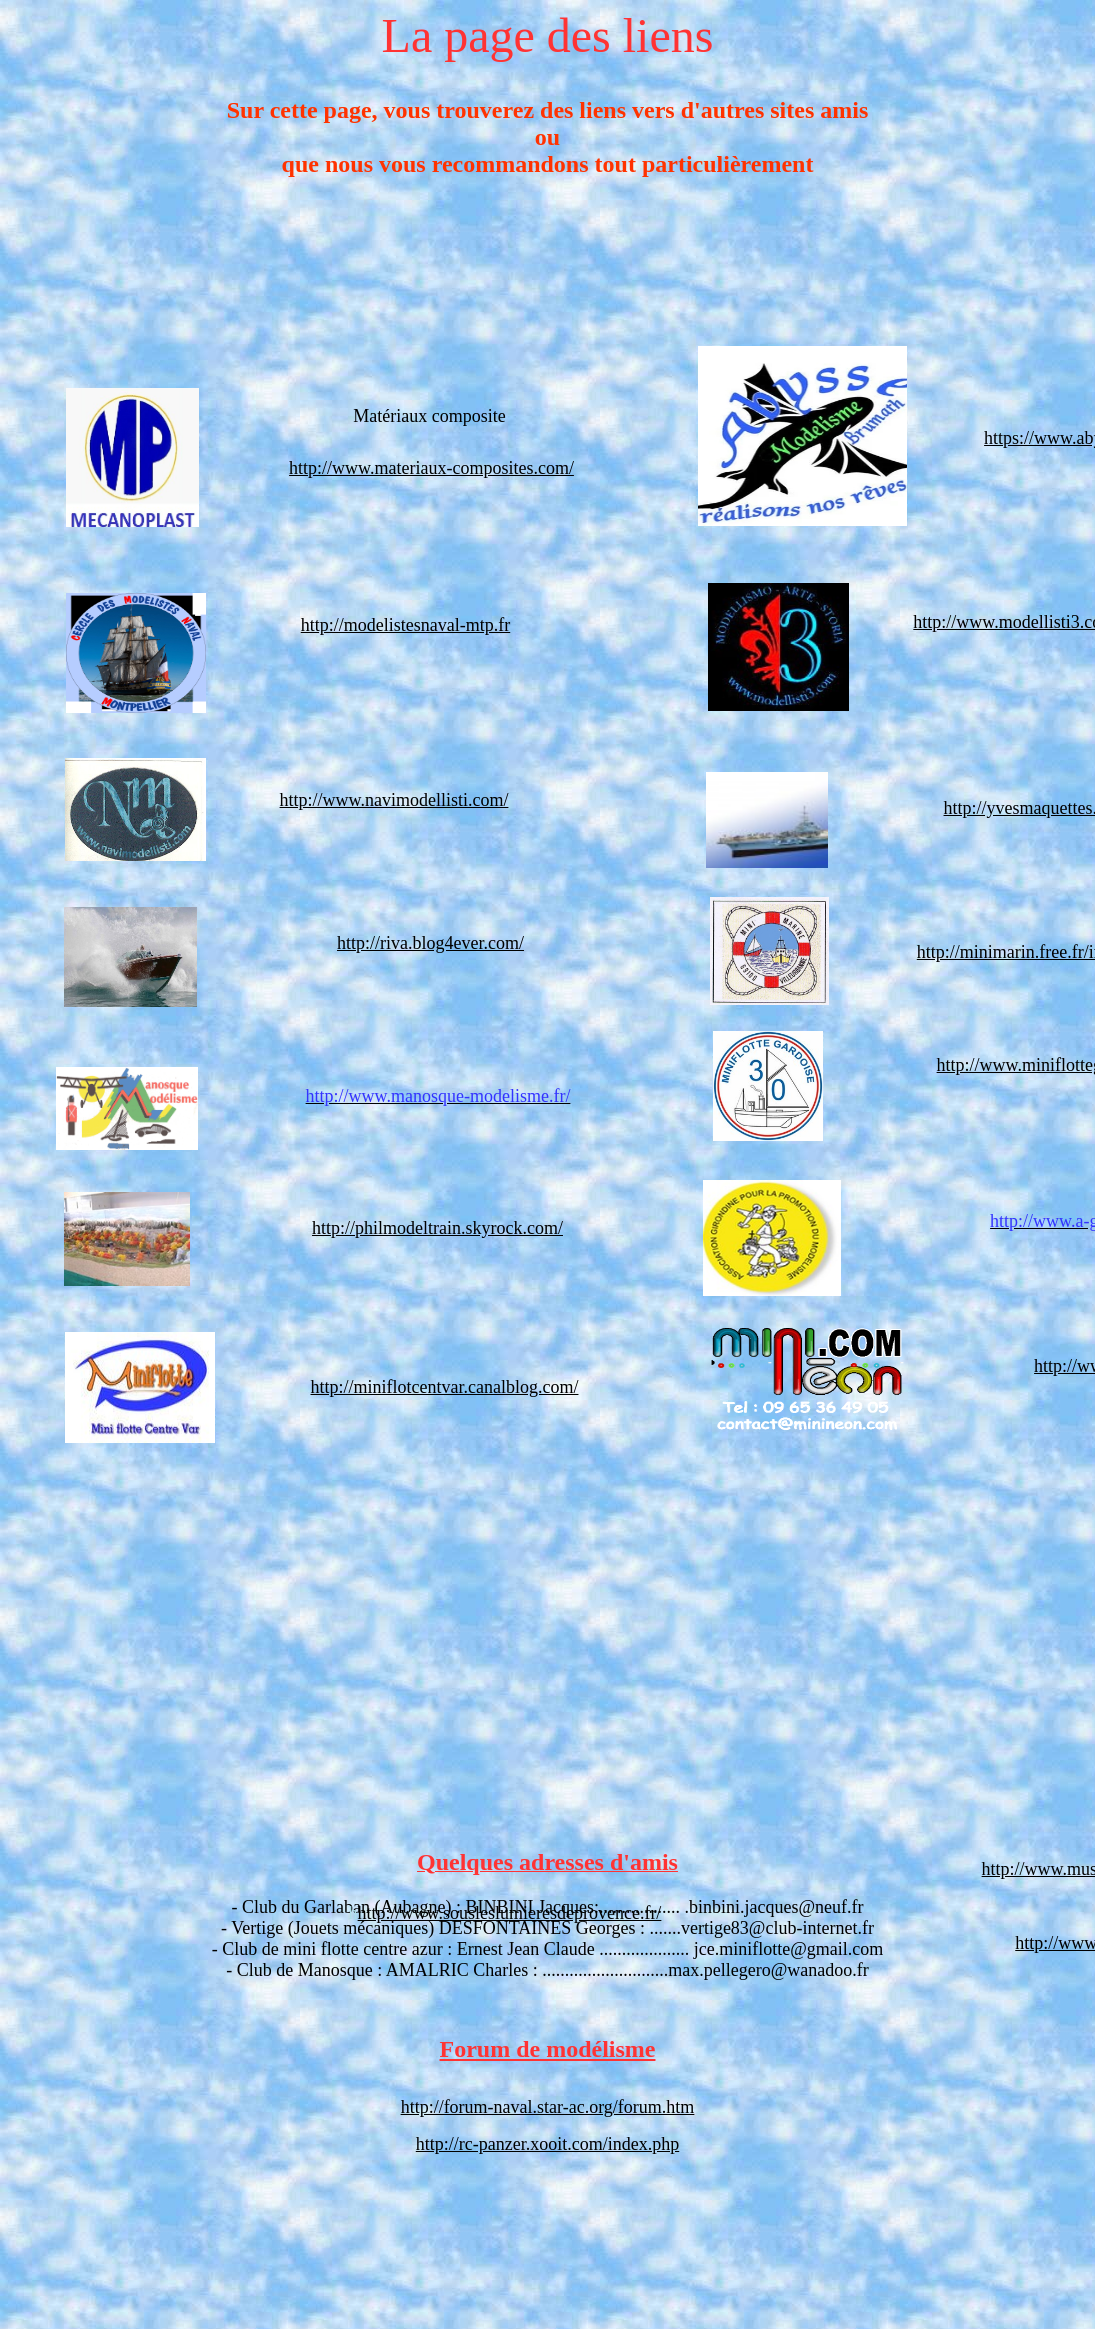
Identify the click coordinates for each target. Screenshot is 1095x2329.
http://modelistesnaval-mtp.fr (405, 625)
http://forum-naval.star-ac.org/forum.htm (548, 2107)
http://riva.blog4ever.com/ (430, 943)
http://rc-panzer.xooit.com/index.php (547, 2144)
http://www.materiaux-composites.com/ (431, 468)
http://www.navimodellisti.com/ (394, 800)
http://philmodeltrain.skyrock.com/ (437, 1228)
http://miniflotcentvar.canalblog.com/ (445, 1387)
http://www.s (404, 1913)
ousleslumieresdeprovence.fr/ (555, 1913)
